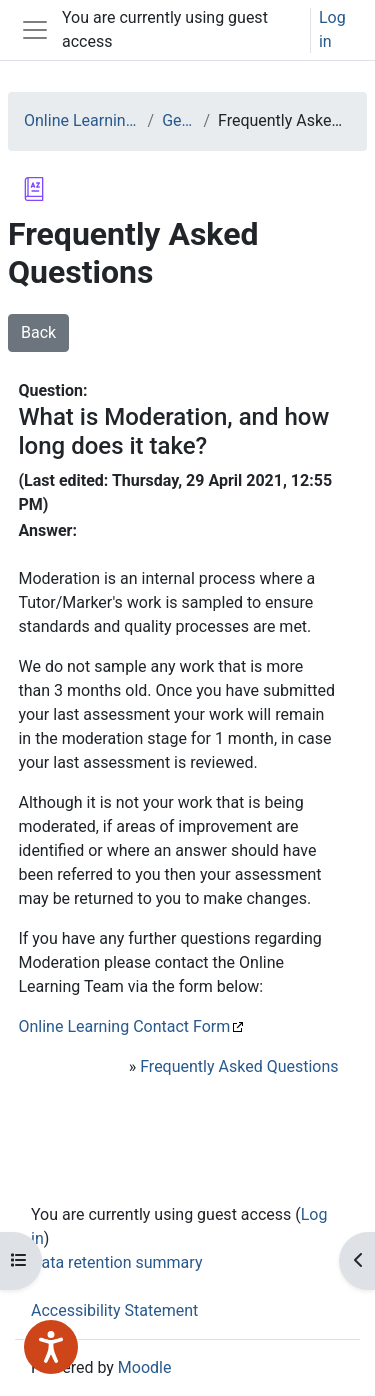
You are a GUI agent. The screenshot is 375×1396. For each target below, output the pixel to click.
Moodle (145, 1367)
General (178, 120)
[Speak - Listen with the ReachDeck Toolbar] (51, 1347)
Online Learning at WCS (82, 120)
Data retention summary (116, 1262)
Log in (332, 29)
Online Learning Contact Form (124, 1026)
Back (38, 332)
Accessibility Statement (114, 1310)
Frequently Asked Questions (239, 1066)
